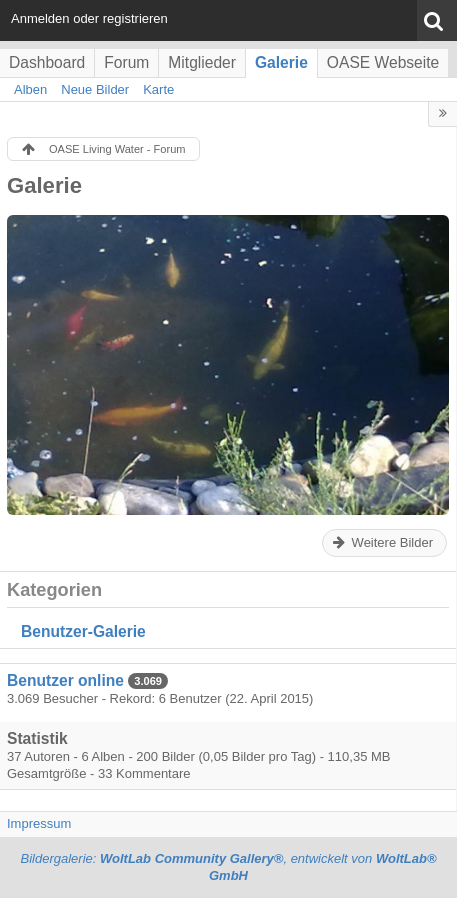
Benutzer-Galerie (83, 631)
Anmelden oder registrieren (89, 18)
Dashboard (47, 62)
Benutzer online (65, 680)
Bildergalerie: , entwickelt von (228, 867)
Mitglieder (202, 62)
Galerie (281, 62)
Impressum (39, 823)
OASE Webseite (383, 62)
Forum (126, 62)
